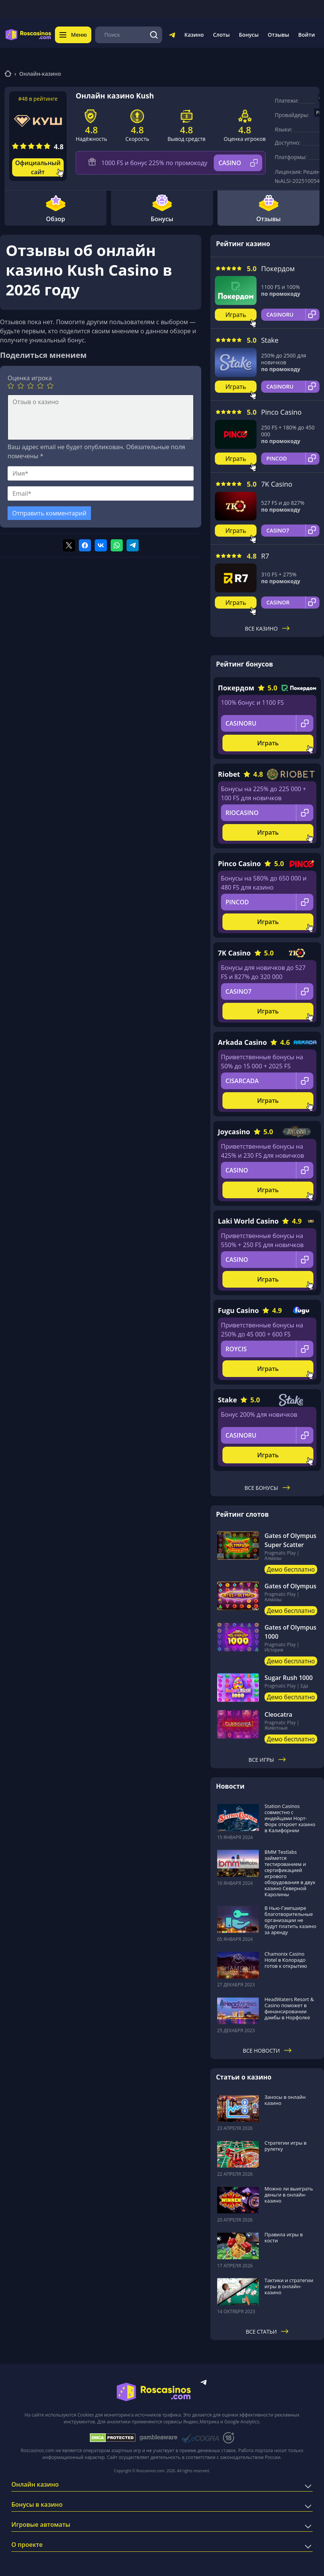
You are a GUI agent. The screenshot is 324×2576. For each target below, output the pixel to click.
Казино (193, 34)
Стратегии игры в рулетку (286, 2146)
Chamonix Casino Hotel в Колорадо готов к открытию (286, 1960)
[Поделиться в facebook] (85, 545)
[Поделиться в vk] (101, 545)
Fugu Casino (238, 1310)
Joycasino (234, 1131)
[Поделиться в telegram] (133, 545)
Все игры (267, 1759)
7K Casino (276, 484)
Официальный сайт (38, 167)
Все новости (267, 2050)
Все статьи (267, 2331)
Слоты (221, 34)
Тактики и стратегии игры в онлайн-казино (289, 2286)
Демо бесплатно (291, 1569)
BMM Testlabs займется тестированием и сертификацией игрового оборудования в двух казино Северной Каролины (290, 1873)
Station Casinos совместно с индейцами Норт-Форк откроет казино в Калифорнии (290, 1818)
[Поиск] (154, 35)
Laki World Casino (248, 1221)
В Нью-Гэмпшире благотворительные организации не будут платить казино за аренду (290, 1920)
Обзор (55, 208)
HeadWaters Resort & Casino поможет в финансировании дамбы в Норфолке (289, 2008)
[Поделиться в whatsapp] (117, 545)
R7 (265, 556)
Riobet (229, 774)
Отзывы (279, 34)
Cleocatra (278, 1714)
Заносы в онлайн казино (285, 2100)
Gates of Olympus (290, 1586)
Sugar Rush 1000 (289, 1678)
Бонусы (248, 34)
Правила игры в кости (284, 2237)
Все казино (267, 628)
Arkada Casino (242, 1042)
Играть (235, 315)
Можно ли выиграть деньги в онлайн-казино (289, 2195)
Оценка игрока (30, 378)
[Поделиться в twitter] (69, 545)
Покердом (278, 268)
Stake (270, 340)
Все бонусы (267, 1487)
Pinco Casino (281, 412)
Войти (306, 34)
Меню (73, 34)
